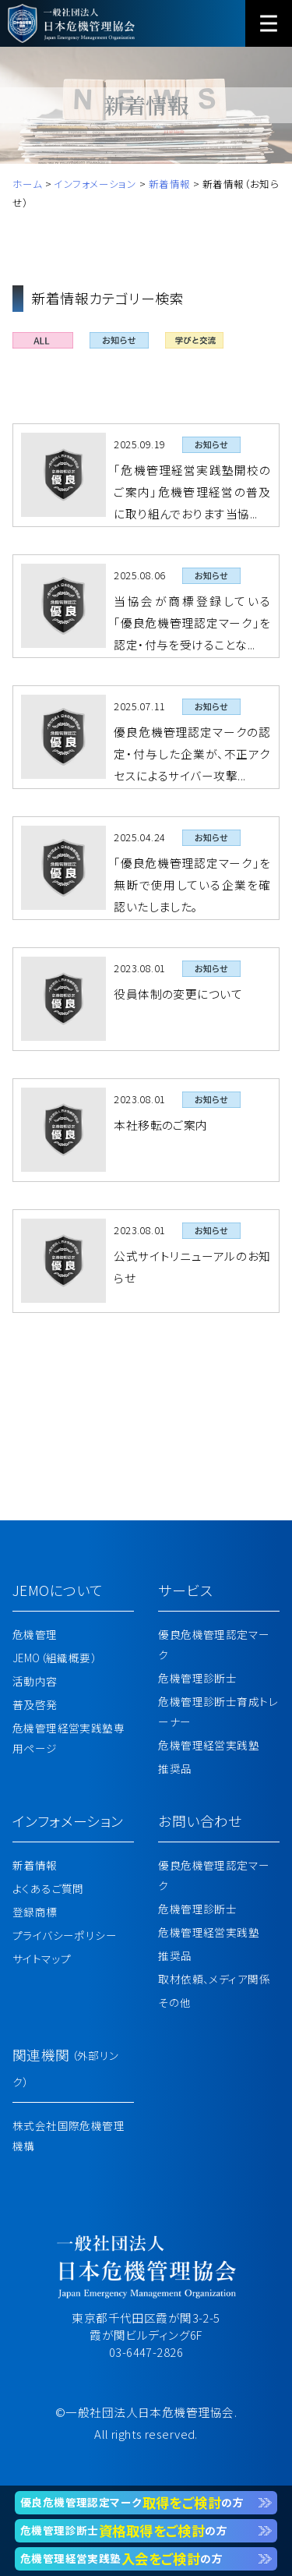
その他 (174, 2002)
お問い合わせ (200, 1820)
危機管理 (35, 1634)
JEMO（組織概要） (54, 1657)
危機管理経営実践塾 (208, 1745)
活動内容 (35, 1681)
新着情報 (35, 1865)
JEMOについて (58, 1590)
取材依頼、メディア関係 (214, 1979)
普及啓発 (35, 1704)
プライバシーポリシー (64, 1935)
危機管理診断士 (197, 1678)
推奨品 (175, 1768)
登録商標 (35, 1912)
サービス (185, 1590)
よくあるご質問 (48, 1888)
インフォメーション (68, 1820)
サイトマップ (42, 1958)
